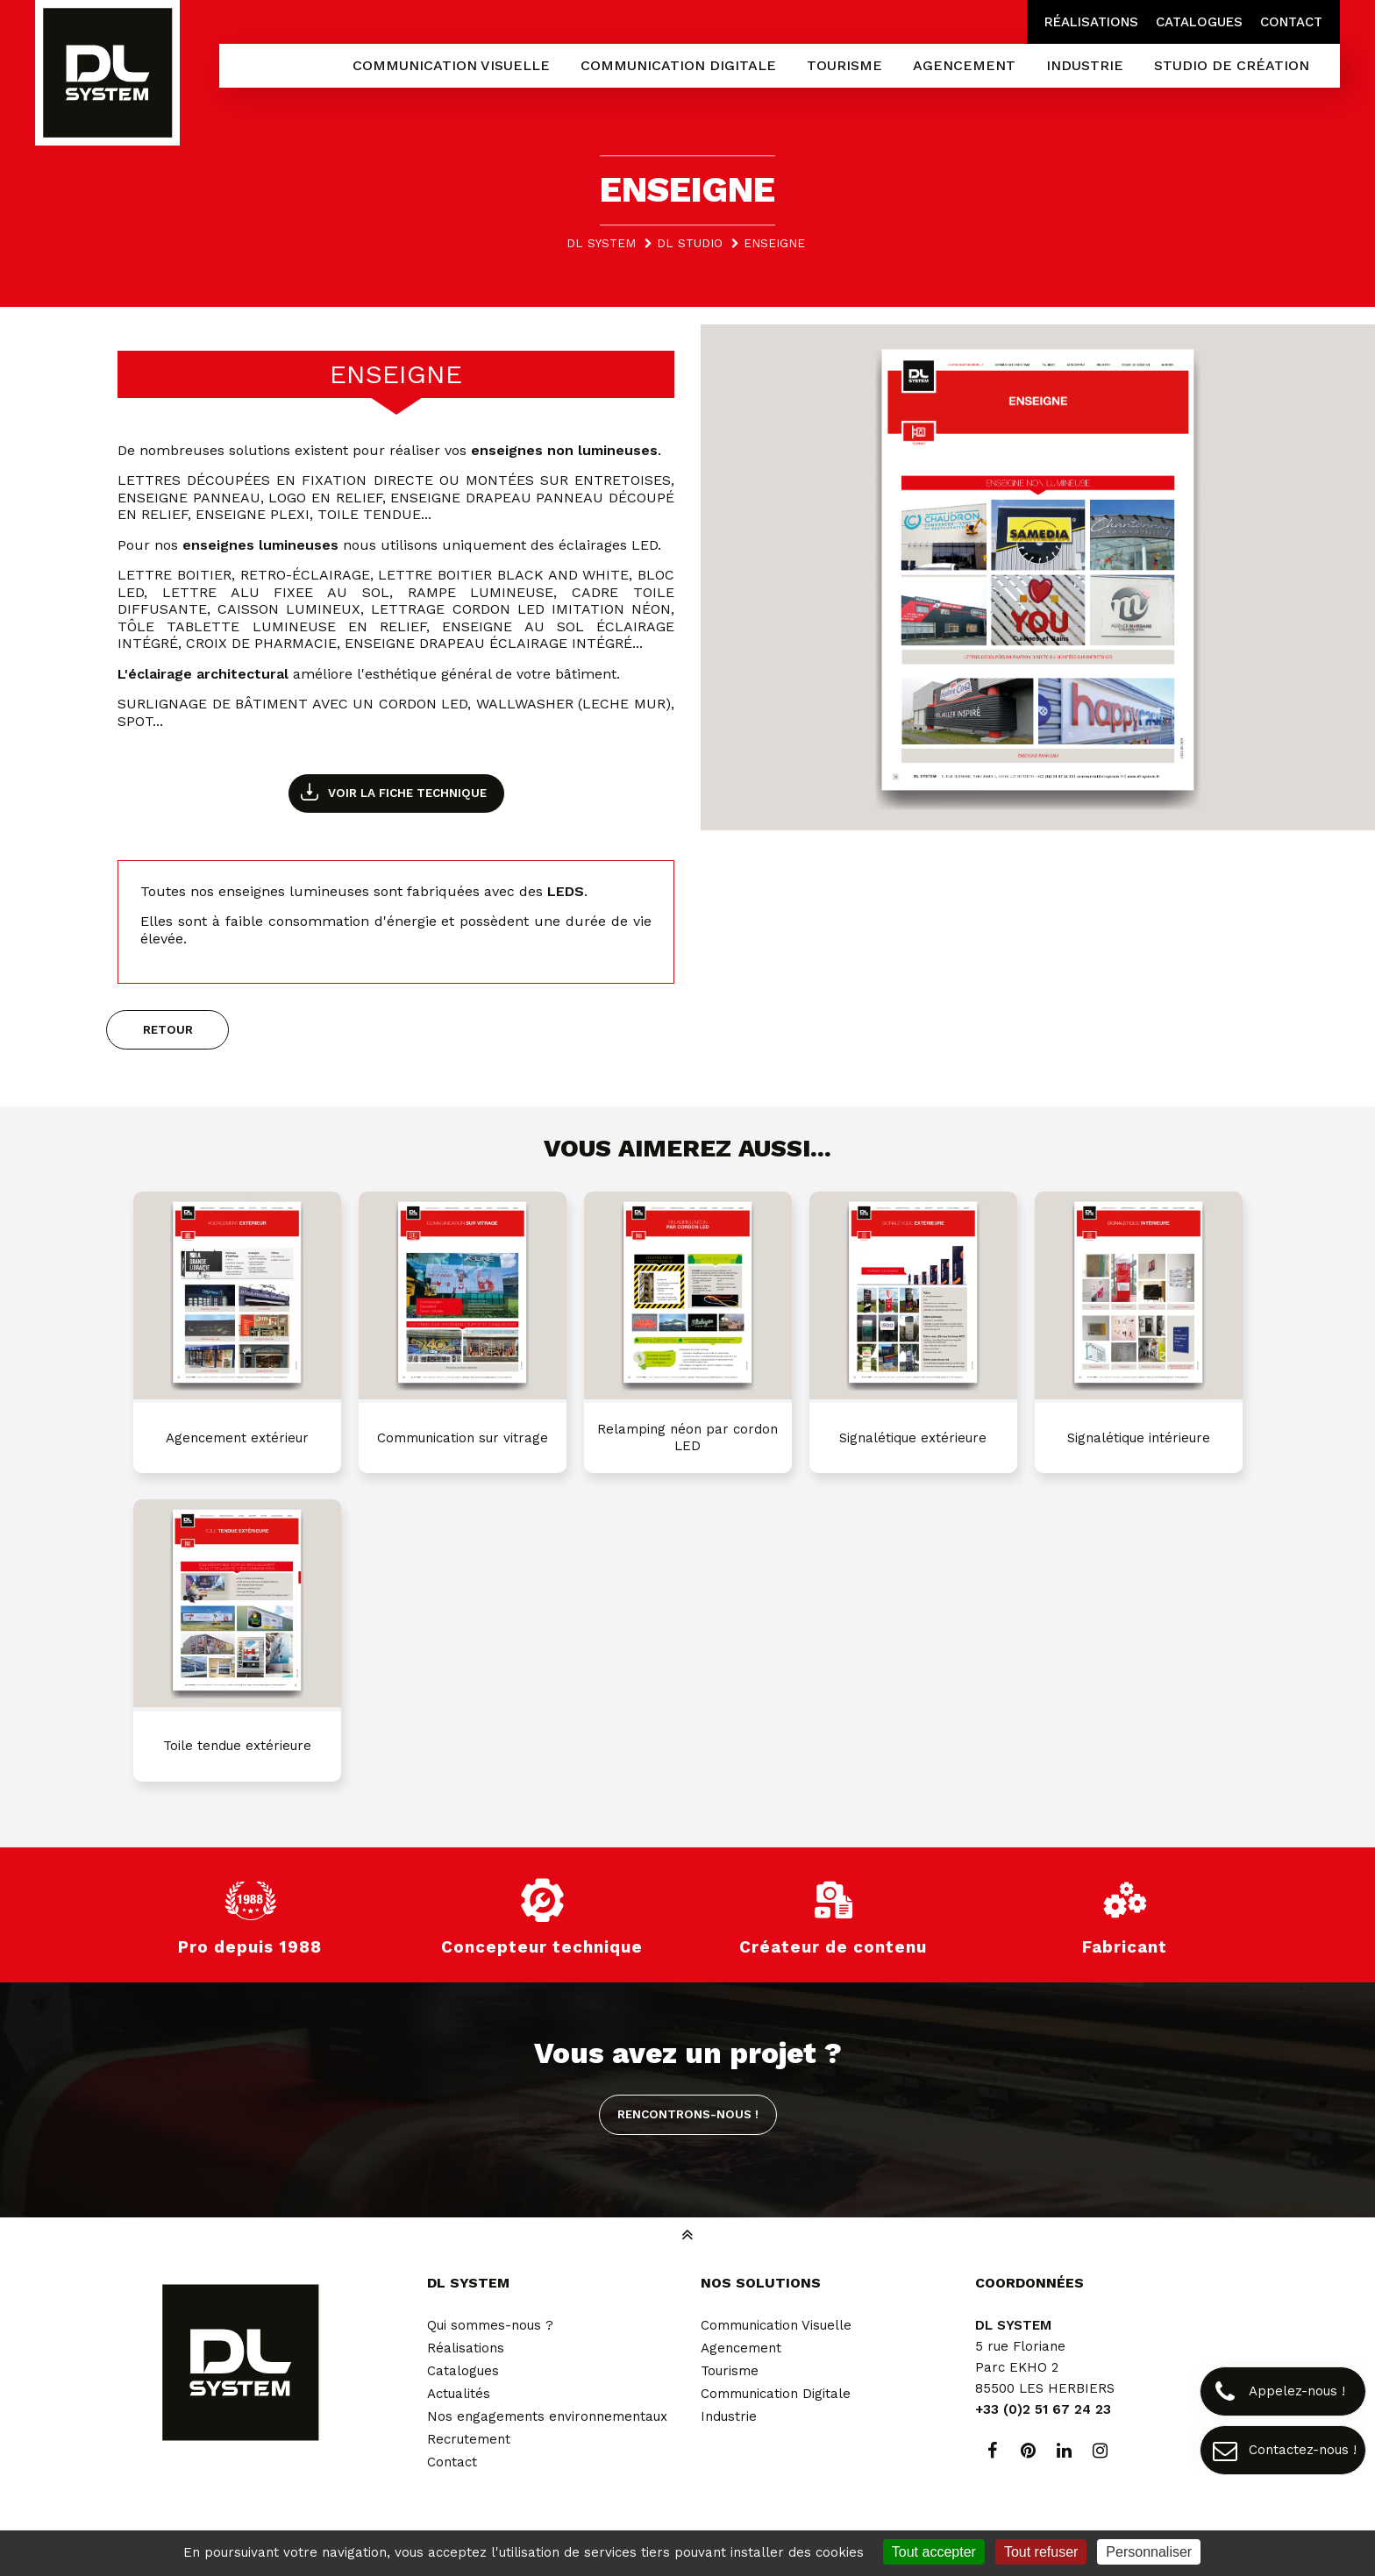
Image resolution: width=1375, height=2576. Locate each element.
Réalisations (1091, 22)
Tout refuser (1041, 2551)
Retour (168, 1029)
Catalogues (1199, 22)
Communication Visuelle (776, 2325)
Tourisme (730, 2371)
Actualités (458, 2394)
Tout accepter (934, 2551)
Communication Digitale (776, 2394)
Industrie (729, 2416)
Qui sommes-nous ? (490, 2325)
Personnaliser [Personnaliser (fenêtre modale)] (1149, 2551)
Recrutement (468, 2439)
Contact (1291, 22)
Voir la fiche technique (407, 793)
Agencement (741, 2348)
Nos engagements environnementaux (547, 2416)
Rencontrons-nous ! (688, 2114)
